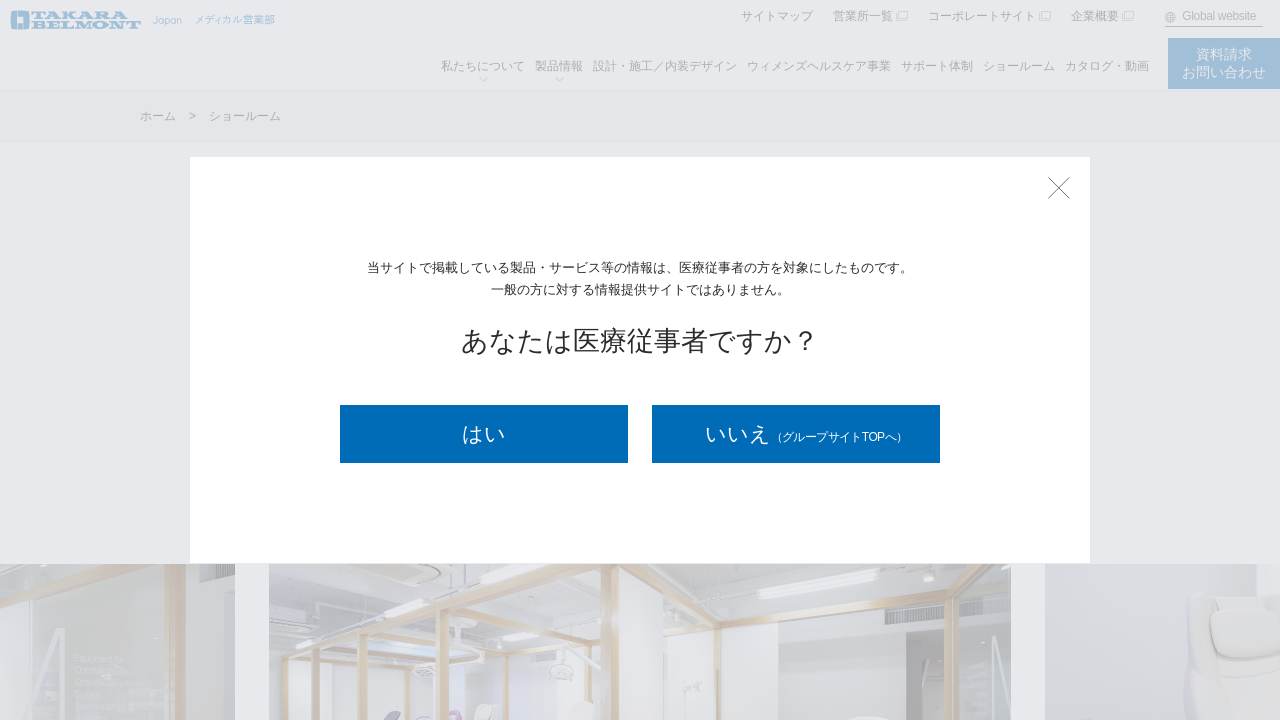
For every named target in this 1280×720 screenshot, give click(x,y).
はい (484, 434)
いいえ (806, 434)
